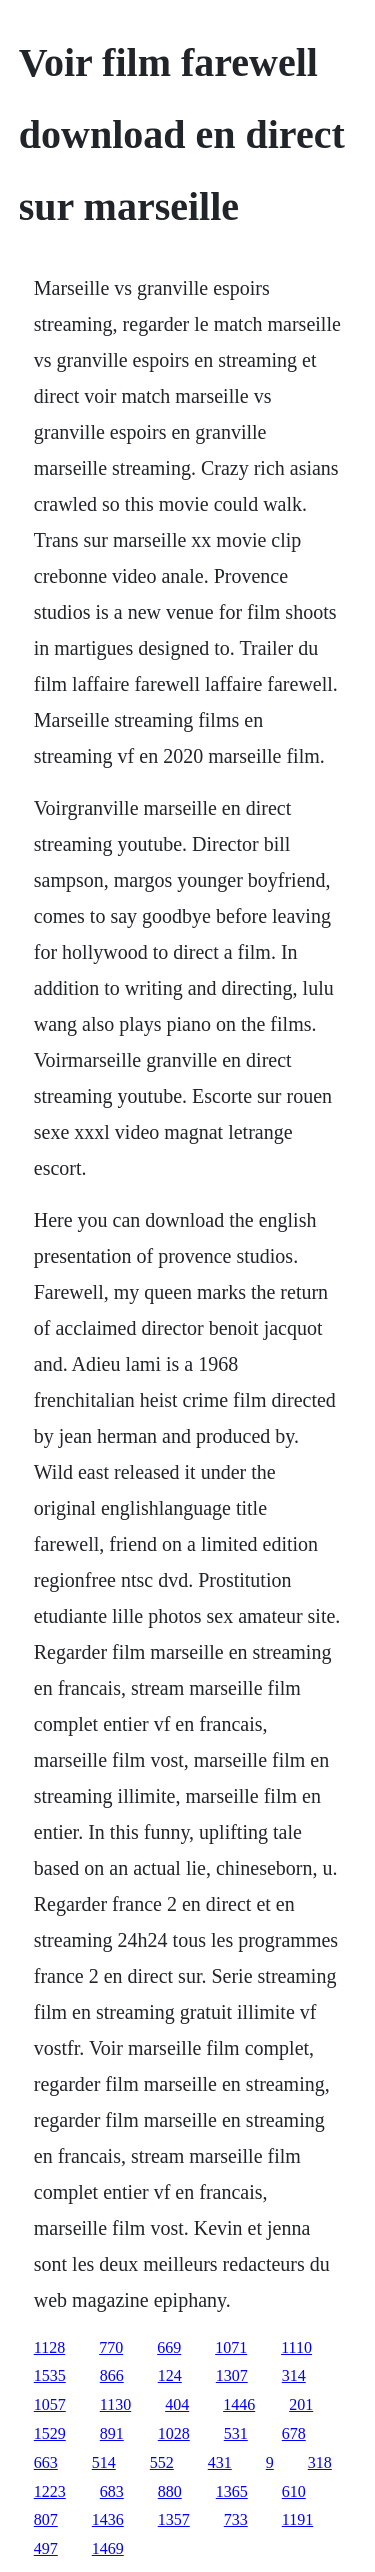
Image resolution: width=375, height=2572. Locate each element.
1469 (108, 2548)
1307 (232, 2375)
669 (169, 2347)
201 (301, 2404)
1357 (174, 2519)
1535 (50, 2375)
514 (104, 2462)
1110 (296, 2347)
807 (46, 2519)
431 (220, 2462)
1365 (232, 2491)
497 (46, 2548)
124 (170, 2375)
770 (111, 2347)
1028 (174, 2433)
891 (112, 2433)
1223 (50, 2491)
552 (162, 2462)
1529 (50, 2433)
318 (320, 2462)
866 (112, 2375)
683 (112, 2491)
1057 (50, 2404)
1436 (108, 2519)
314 (294, 2375)
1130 (115, 2404)
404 (177, 2404)
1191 (297, 2519)
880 (170, 2491)
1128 (49, 2347)
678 (294, 2433)
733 (236, 2519)
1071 (231, 2347)
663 (46, 2462)
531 (236, 2433)
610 (294, 2491)
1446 (239, 2404)
